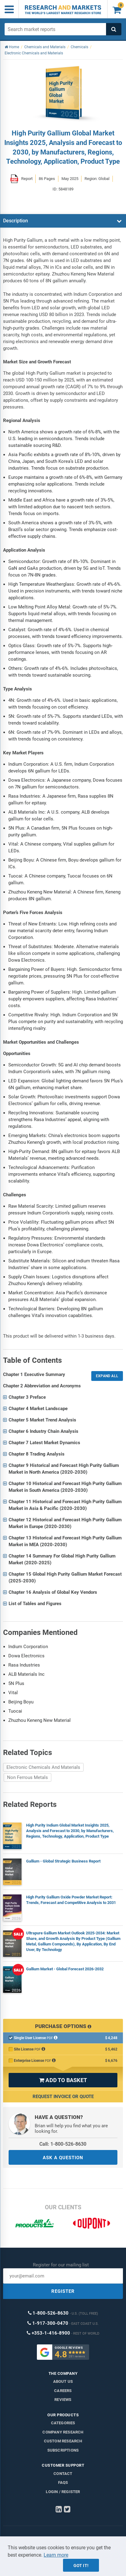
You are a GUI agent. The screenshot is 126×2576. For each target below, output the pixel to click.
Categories (63, 2423)
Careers (63, 2390)
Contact (62, 2473)
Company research (62, 2432)
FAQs (63, 2482)
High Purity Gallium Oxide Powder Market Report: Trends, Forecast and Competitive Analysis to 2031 (71, 1900)
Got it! (81, 2565)
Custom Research (63, 2441)
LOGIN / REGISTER (63, 2491)
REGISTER (63, 2291)
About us (63, 2381)
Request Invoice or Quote (63, 2096)
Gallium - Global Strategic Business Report (63, 1861)
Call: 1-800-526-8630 (62, 2144)
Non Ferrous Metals (27, 1777)
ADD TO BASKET (63, 2080)
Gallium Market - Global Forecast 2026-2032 (65, 1969)
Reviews (62, 2399)
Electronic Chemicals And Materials (43, 1767)
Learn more (56, 2555)
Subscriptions (63, 2450)
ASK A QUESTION (63, 2157)
